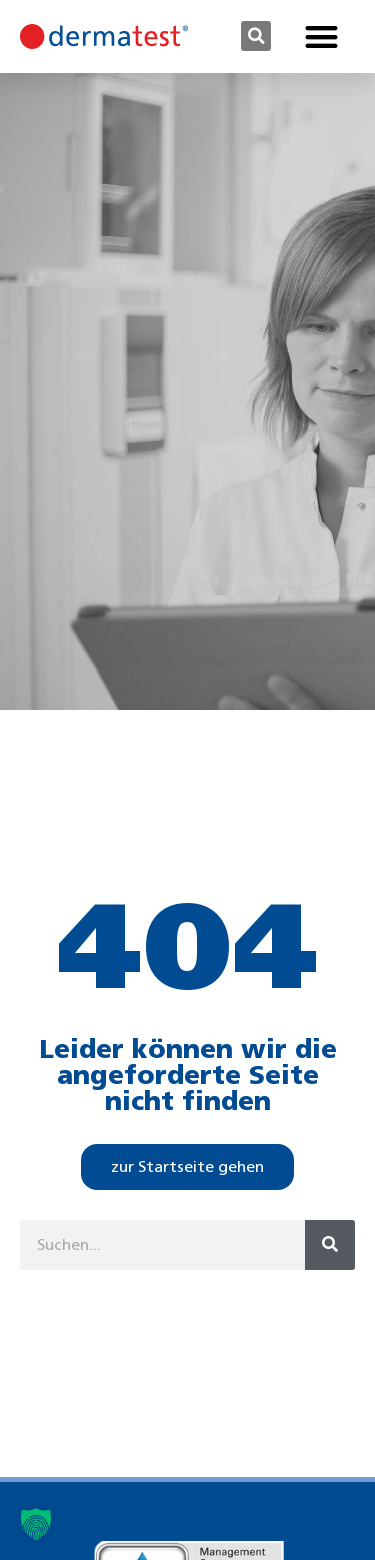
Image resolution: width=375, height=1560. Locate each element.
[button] (256, 36)
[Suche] (330, 1245)
